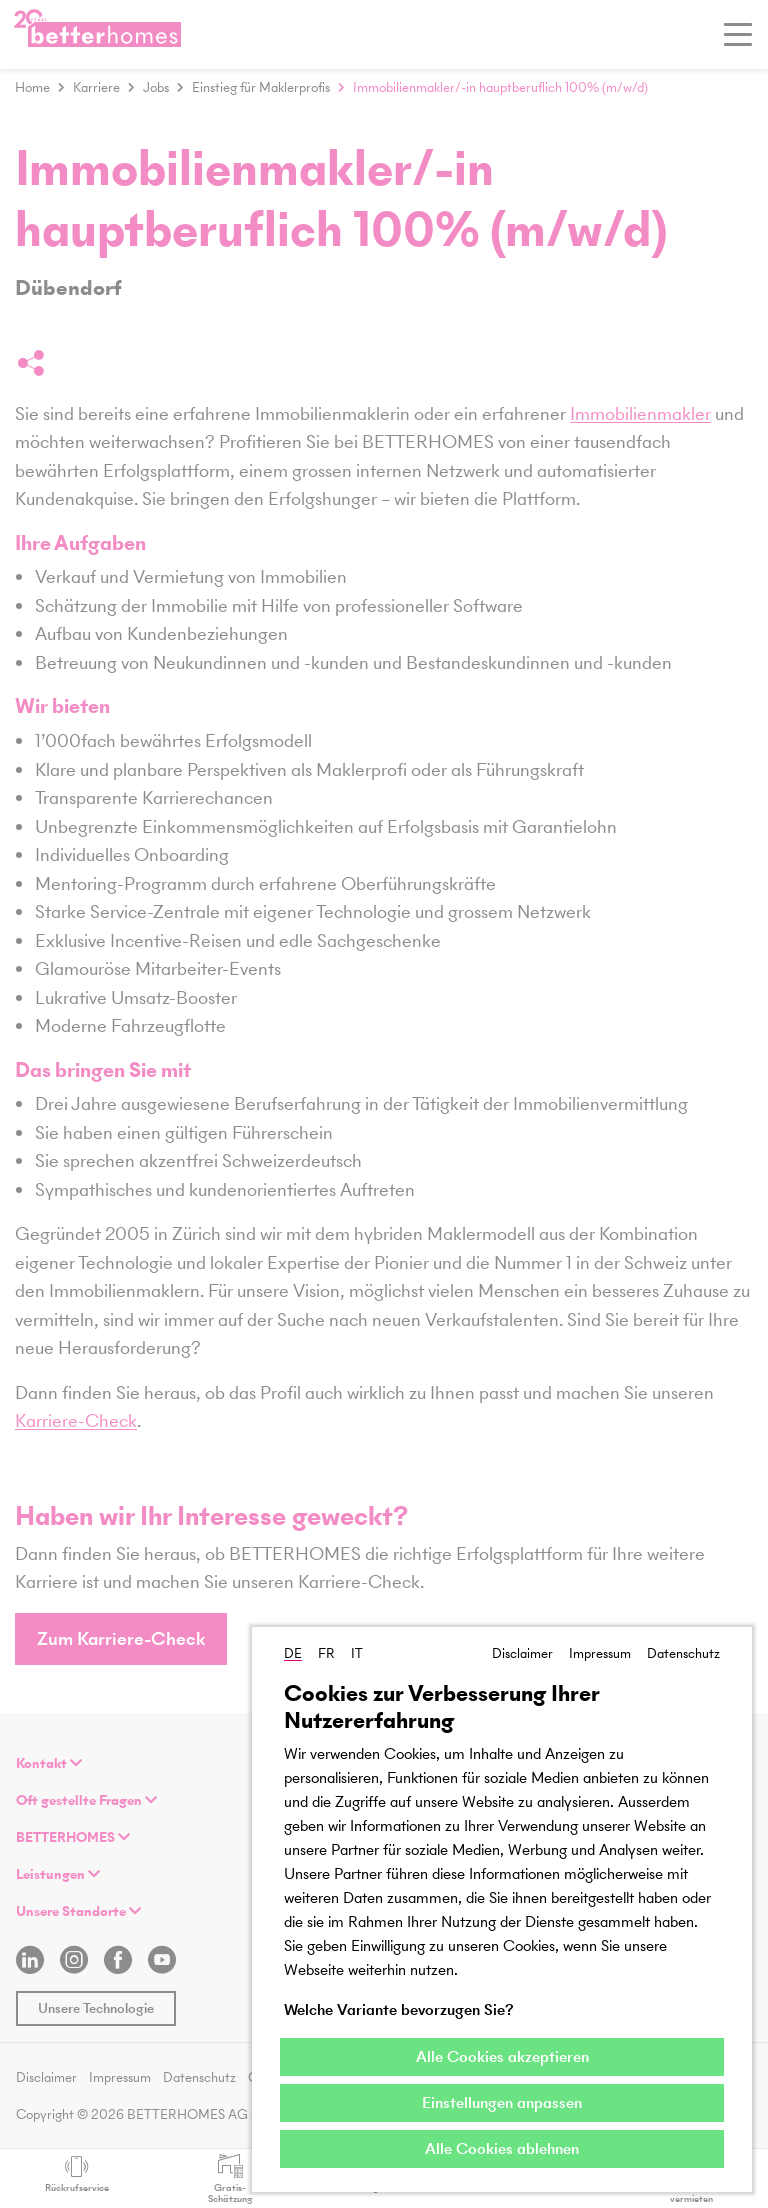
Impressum (600, 1653)
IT (357, 1653)
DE (293, 1653)
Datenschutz (683, 1653)
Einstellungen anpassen (502, 2102)
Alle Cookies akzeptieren (502, 2056)
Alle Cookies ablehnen (502, 2148)
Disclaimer (522, 1653)
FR (326, 1653)
